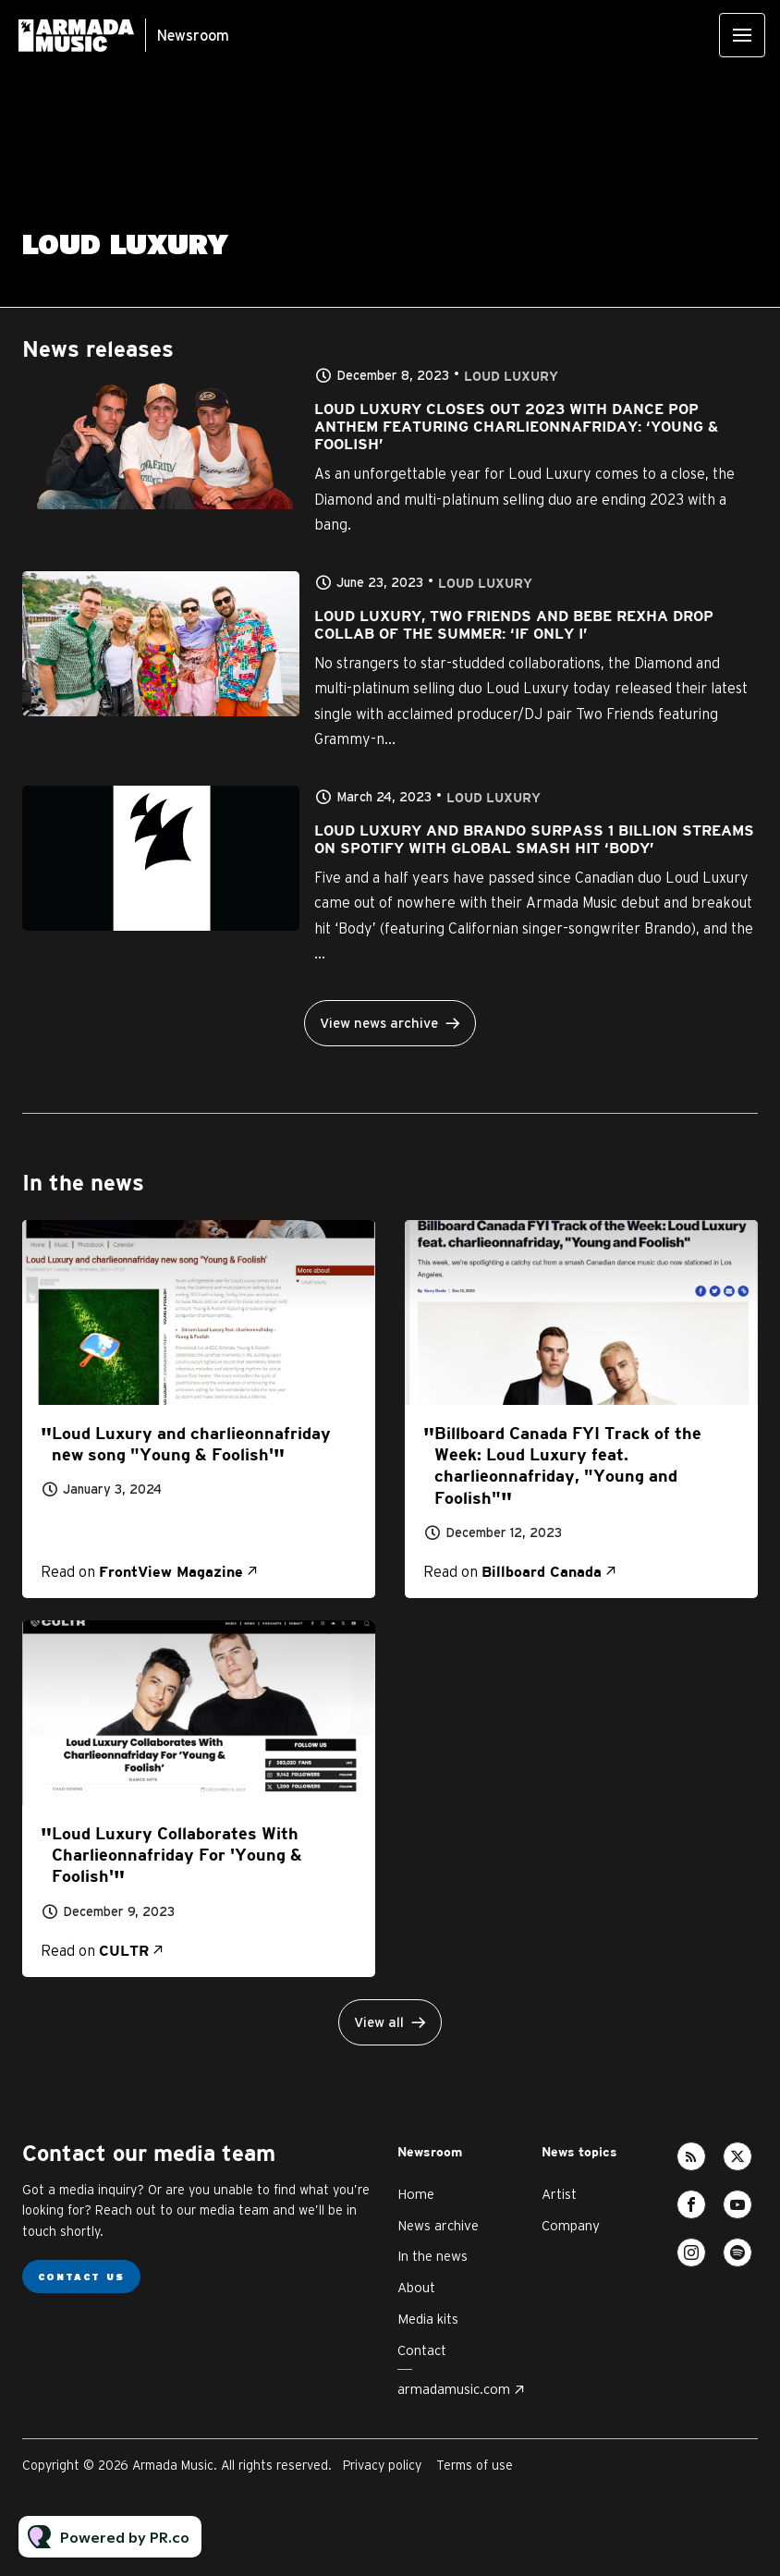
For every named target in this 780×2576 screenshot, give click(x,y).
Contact (421, 2350)
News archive (438, 2225)
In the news (432, 2256)
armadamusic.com (453, 2389)
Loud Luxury (511, 377)
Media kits (427, 2318)
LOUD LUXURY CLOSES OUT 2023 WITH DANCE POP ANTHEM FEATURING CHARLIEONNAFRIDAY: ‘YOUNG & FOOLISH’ (516, 427)
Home (415, 2194)
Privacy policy (382, 2465)
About (416, 2287)
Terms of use (474, 2465)
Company (571, 2225)
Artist (559, 2194)
